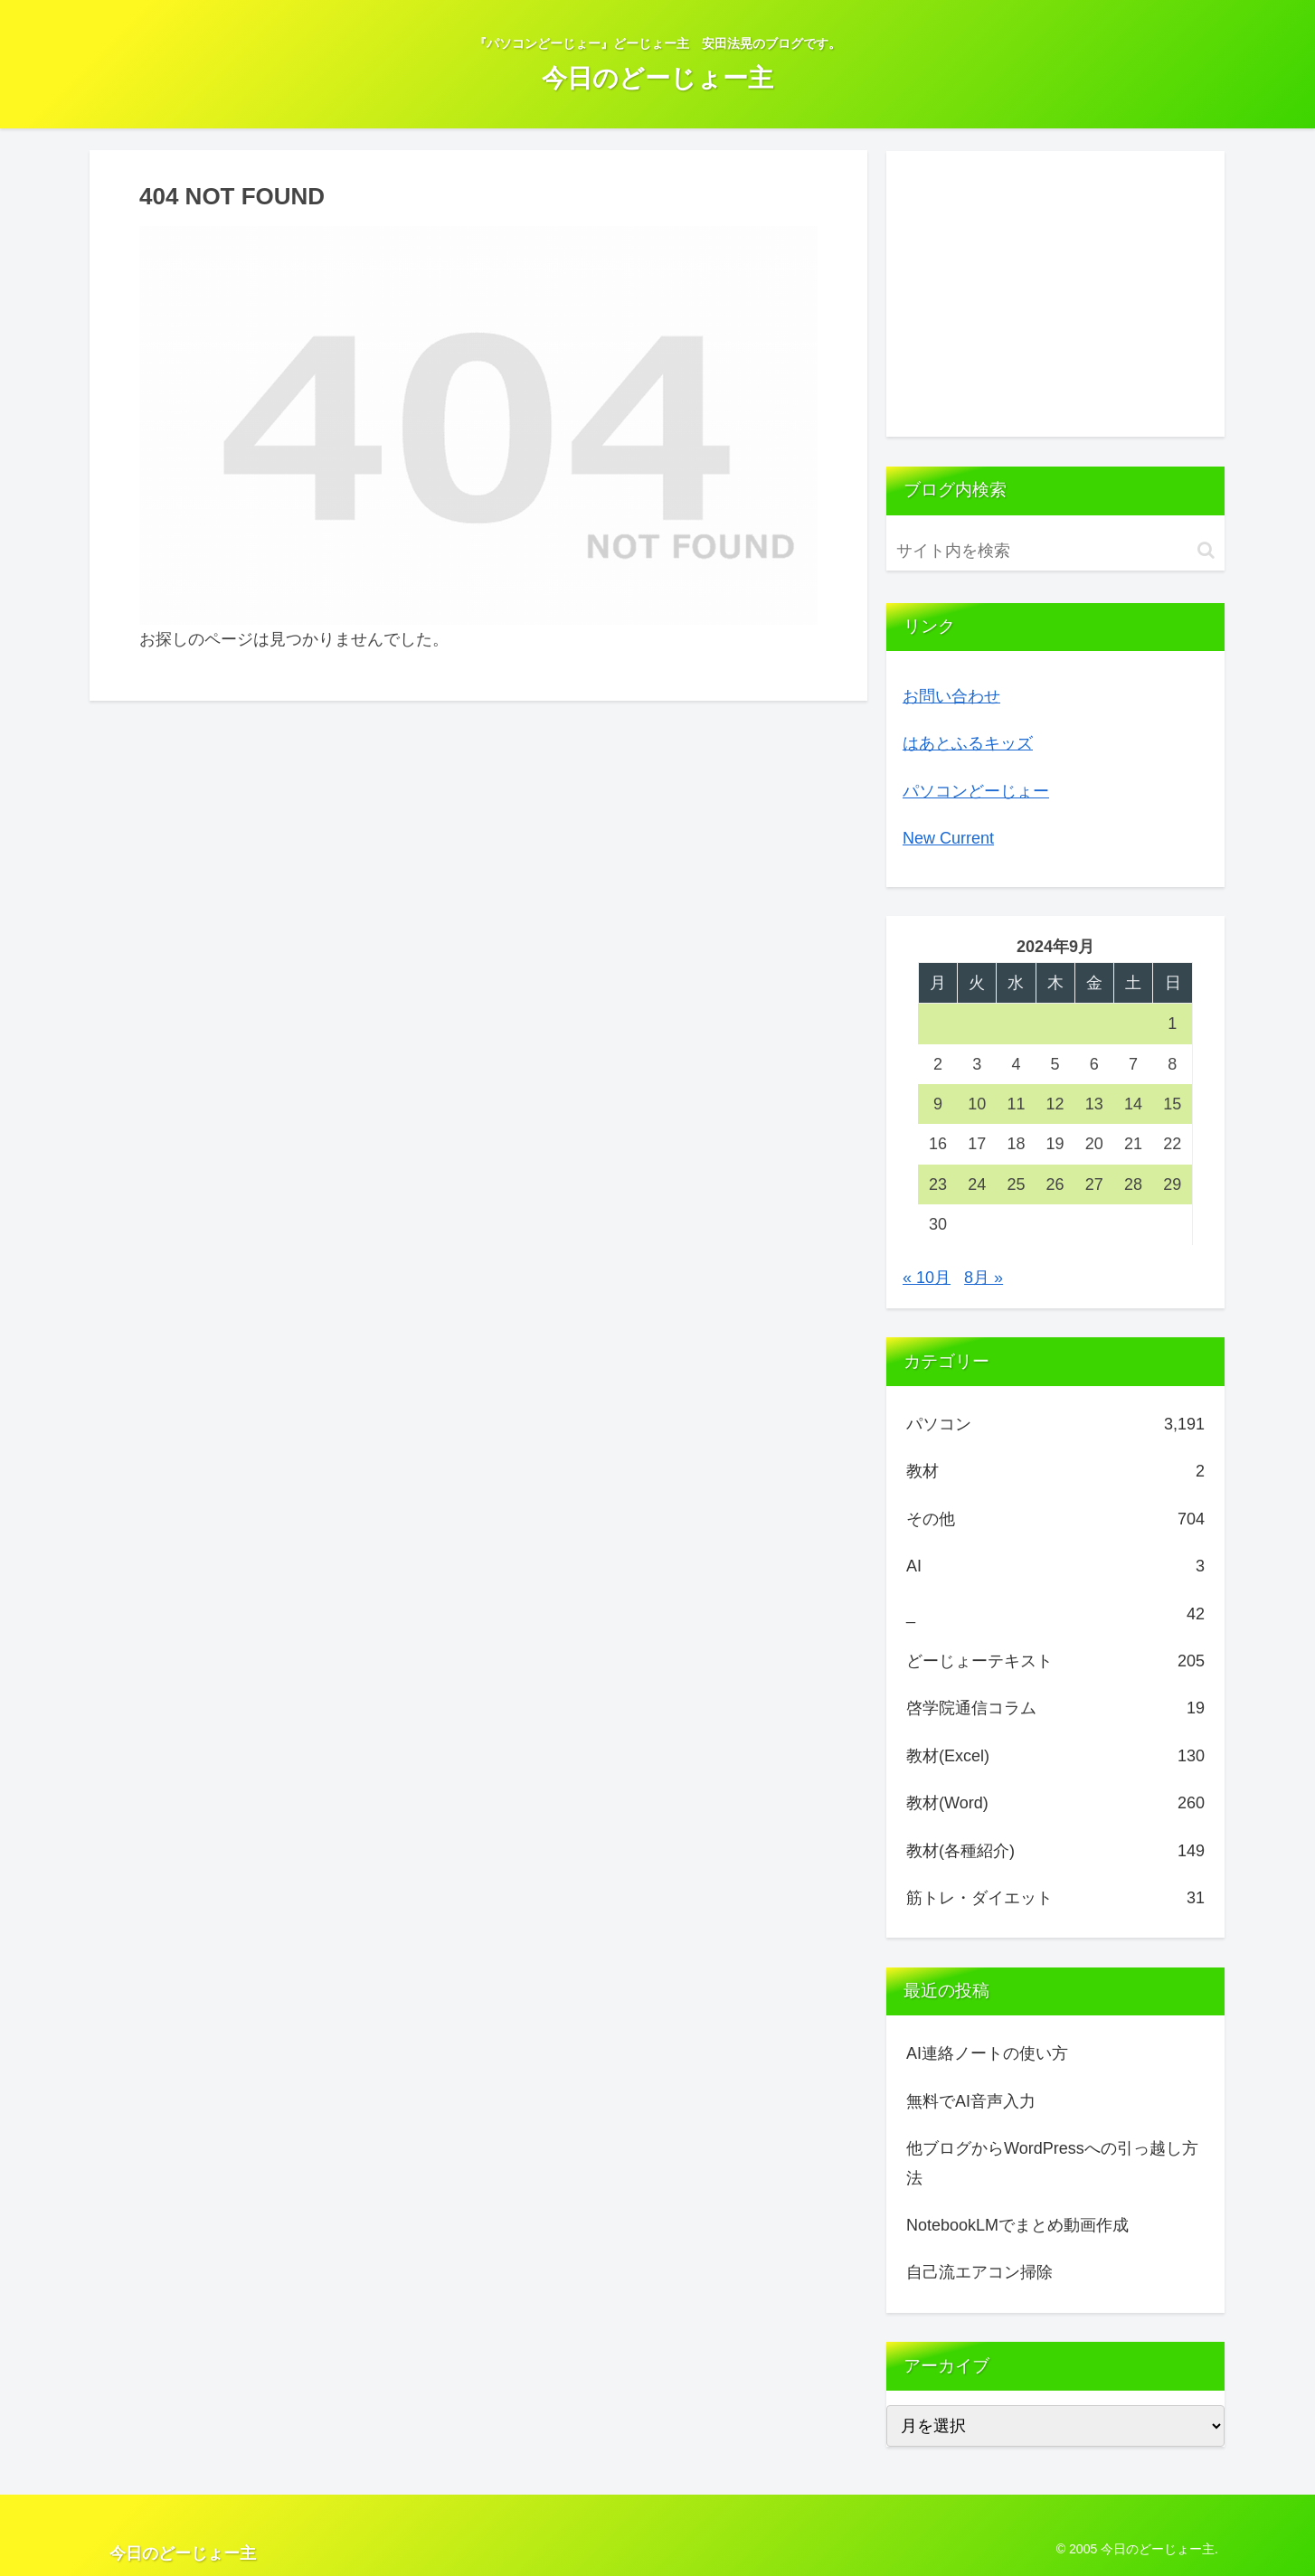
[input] (1055, 551)
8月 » (983, 1278)
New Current (948, 838)
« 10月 (927, 1278)
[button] (1206, 550)
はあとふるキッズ (968, 743)
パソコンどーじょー (976, 791)
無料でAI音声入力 (971, 2101)
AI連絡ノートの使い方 (987, 2053)
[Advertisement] (1055, 293)
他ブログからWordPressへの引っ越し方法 (1052, 2162)
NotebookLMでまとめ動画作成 (1017, 2225)
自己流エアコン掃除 (979, 2272)
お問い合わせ (951, 696)
